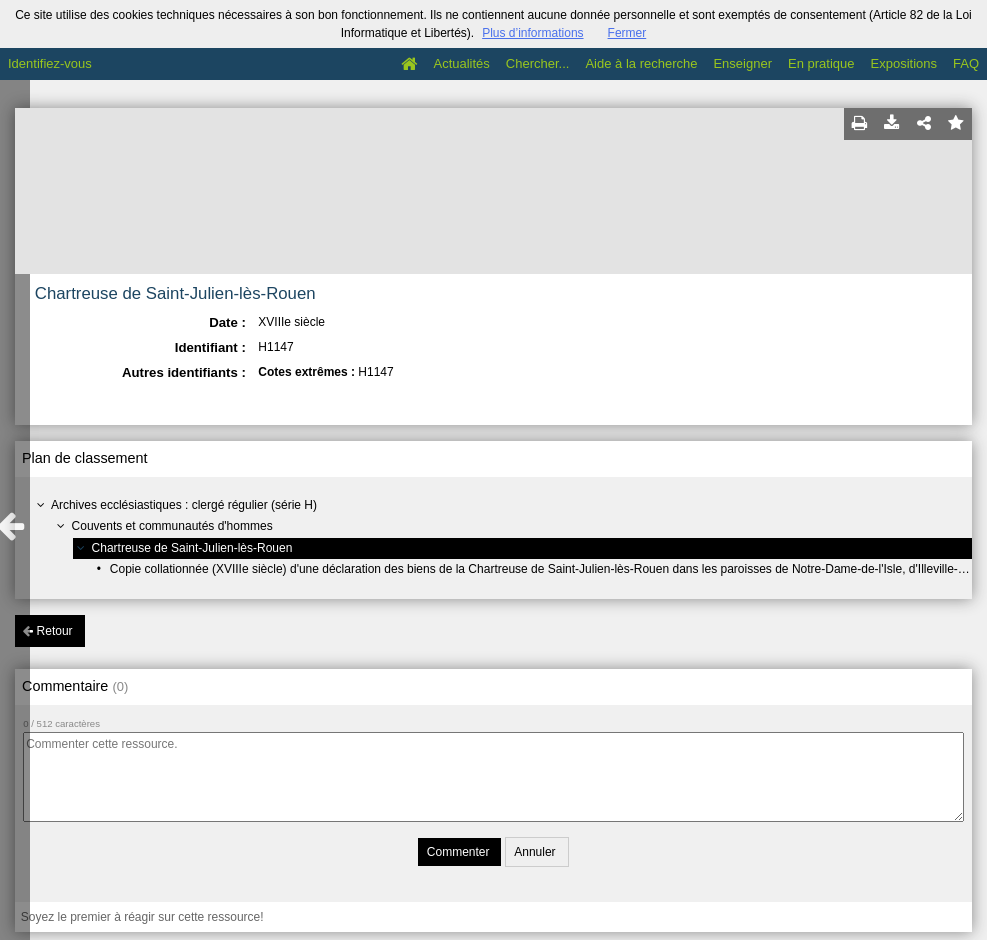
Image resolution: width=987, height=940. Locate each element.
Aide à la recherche (641, 63)
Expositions (904, 63)
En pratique (821, 63)
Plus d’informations (532, 33)
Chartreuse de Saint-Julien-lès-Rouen (192, 548)
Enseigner (742, 63)
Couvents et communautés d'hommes (172, 526)
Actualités (461, 63)
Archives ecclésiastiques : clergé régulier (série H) (184, 505)
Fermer (627, 33)
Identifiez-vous (50, 63)
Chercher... (538, 63)
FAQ (966, 63)
